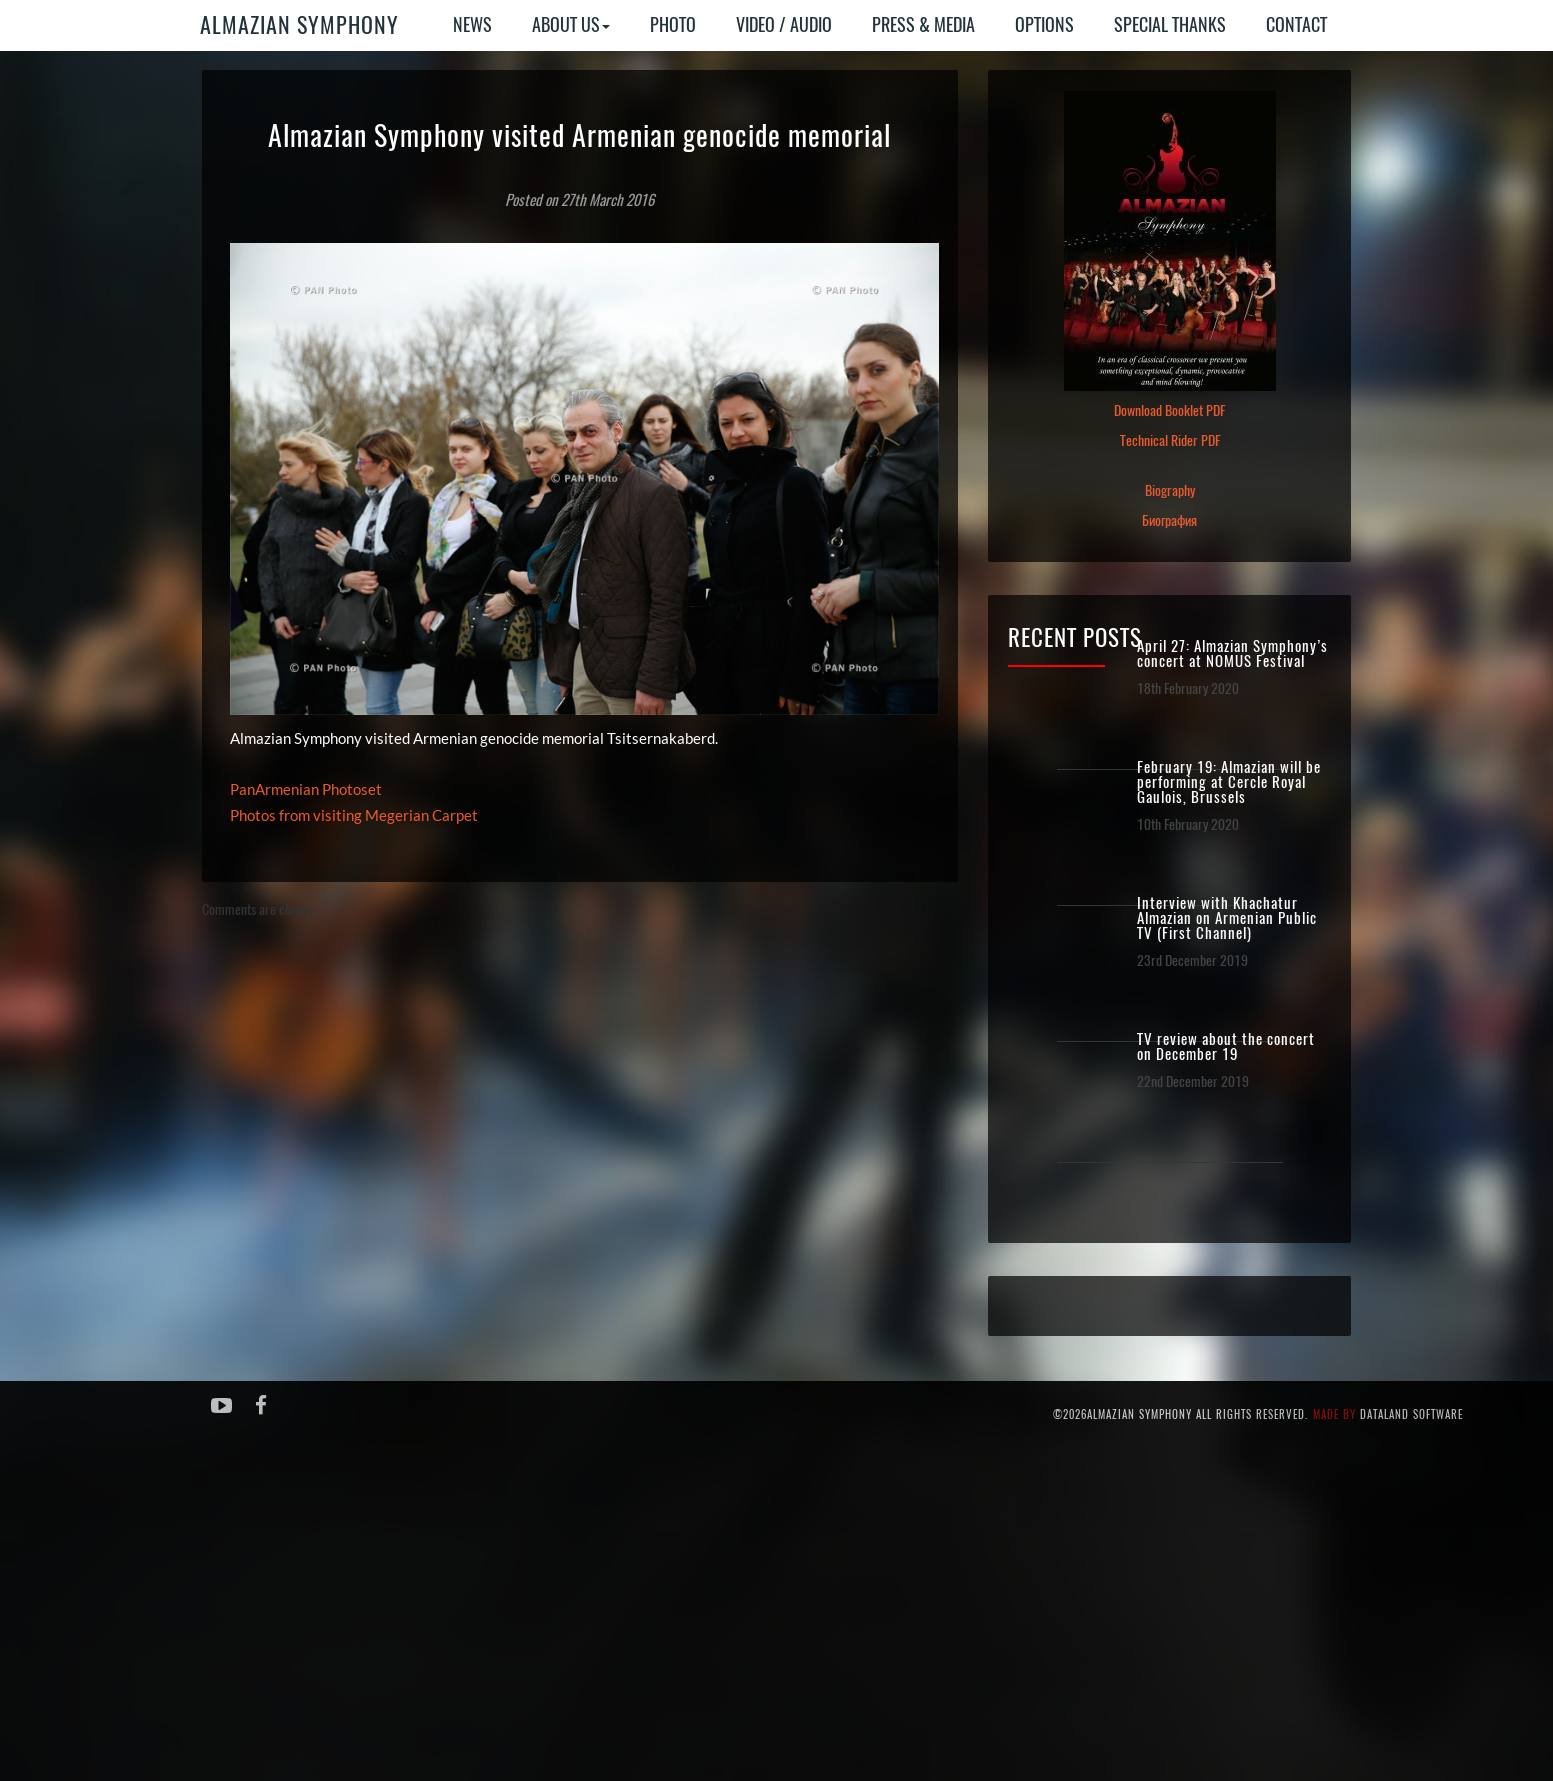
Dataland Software (1411, 1414)
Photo (673, 24)
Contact (1296, 24)
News (472, 24)
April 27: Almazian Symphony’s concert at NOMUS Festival (1232, 654)
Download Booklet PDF (1169, 410)
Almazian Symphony (299, 25)
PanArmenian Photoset (306, 789)
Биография (1169, 520)
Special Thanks (1170, 24)
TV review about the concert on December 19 (1226, 1047)
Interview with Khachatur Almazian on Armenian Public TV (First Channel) (1227, 918)
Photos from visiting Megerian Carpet (354, 815)
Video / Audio (784, 24)
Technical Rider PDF (1170, 440)
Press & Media (923, 24)
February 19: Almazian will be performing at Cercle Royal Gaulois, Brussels (1229, 782)
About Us (571, 24)
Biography (1170, 490)
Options (1044, 24)
